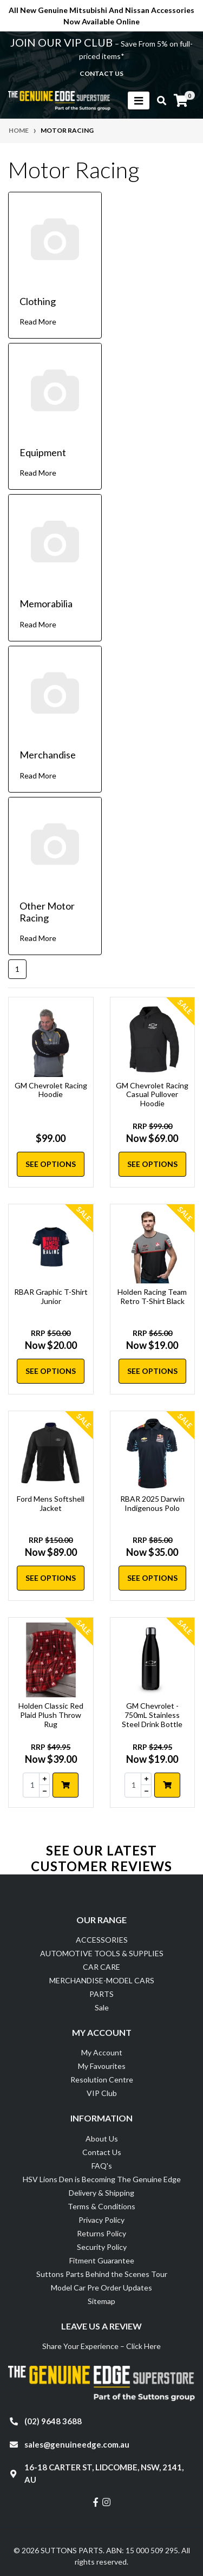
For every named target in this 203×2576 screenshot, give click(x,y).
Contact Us (101, 2152)
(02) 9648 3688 (53, 2421)
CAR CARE (101, 1966)
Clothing (37, 301)
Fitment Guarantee (101, 2260)
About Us (102, 2138)
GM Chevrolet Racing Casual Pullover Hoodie (152, 1094)
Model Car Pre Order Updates (101, 2287)
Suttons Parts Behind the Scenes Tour (101, 2274)
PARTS (101, 1993)
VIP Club (102, 2093)
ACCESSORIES (102, 1939)
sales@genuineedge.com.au (76, 2444)
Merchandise (47, 755)
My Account (101, 2052)
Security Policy (102, 2246)
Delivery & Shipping (101, 2192)
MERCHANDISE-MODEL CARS (101, 1980)
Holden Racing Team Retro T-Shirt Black (152, 1296)
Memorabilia (46, 603)
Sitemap (101, 2301)
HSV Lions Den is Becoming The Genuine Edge (102, 2179)
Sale (102, 2007)
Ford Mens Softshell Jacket (50, 1503)
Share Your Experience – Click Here (101, 2346)
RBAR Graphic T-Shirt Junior (51, 1296)
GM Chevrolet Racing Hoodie (51, 1090)
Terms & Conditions (101, 2206)
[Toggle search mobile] (158, 100)
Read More (37, 321)
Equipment (42, 452)
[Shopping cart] (181, 100)
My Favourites (102, 2066)
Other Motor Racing (47, 912)
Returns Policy (101, 2233)
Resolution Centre (101, 2079)
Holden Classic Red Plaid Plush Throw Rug (50, 1715)
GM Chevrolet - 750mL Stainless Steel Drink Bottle (152, 1715)
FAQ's (101, 2165)
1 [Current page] (17, 969)
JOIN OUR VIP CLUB (62, 42)
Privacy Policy (101, 2219)
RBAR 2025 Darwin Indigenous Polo (152, 1503)
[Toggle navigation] (138, 100)
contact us (101, 73)
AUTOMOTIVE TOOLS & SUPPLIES (101, 1953)
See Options (50, 1164)
